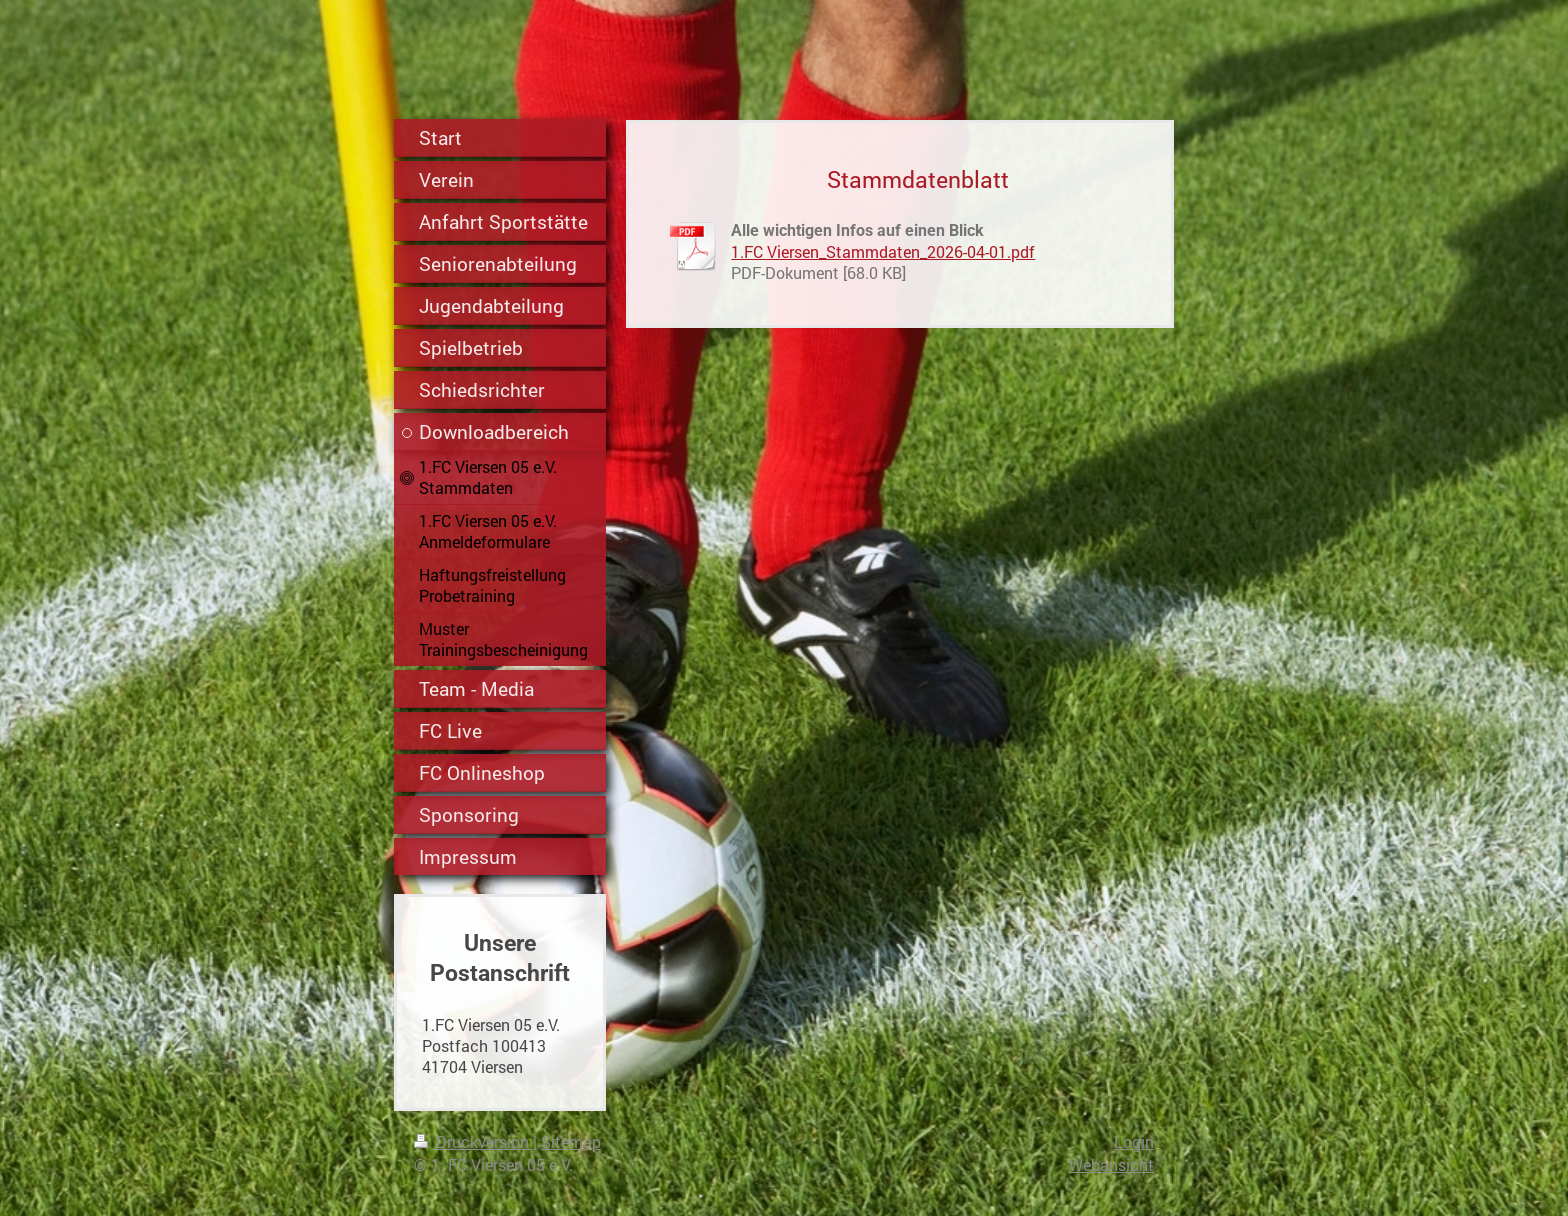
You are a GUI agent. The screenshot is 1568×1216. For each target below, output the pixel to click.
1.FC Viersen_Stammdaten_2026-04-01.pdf (883, 251)
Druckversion (473, 1141)
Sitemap (571, 1141)
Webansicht (1111, 1164)
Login (1134, 1141)
